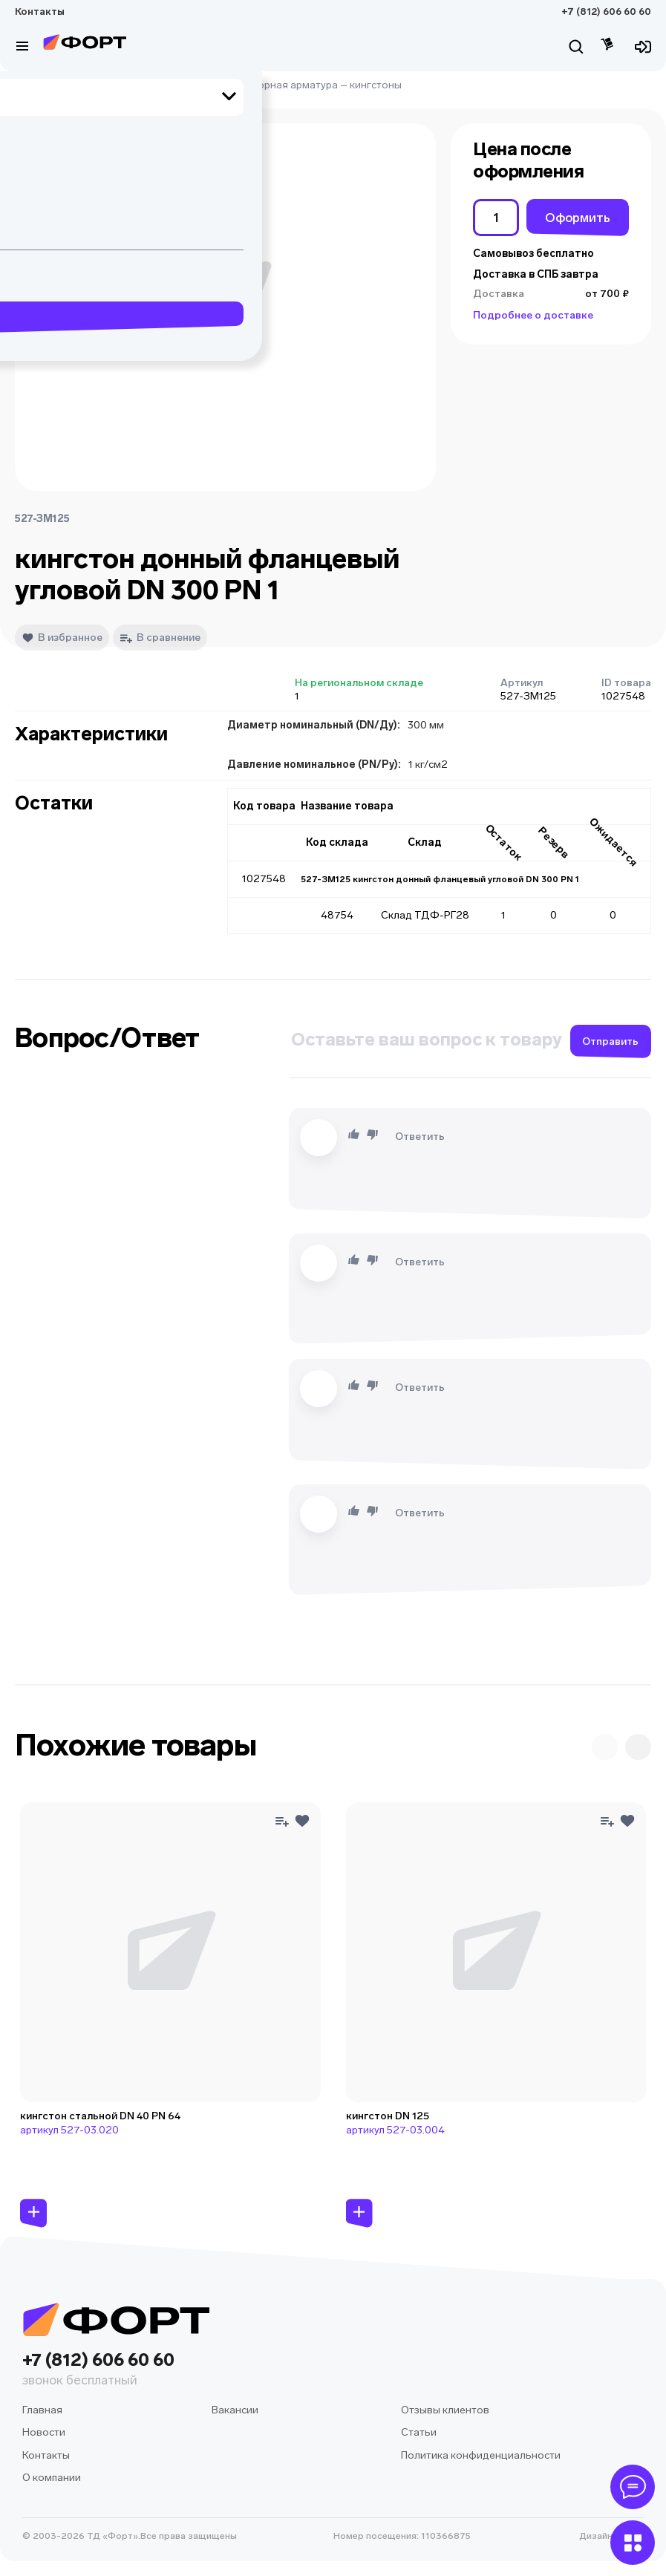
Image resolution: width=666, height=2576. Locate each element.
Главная (35, 85)
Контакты (40, 11)
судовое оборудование (126, 85)
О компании (51, 2477)
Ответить (420, 1136)
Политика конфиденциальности (481, 2455)
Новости (43, 2432)
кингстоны (376, 85)
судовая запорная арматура (267, 85)
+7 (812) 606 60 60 (606, 11)
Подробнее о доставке (533, 315)
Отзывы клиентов (445, 2410)
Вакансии (235, 2410)
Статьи (419, 2432)
